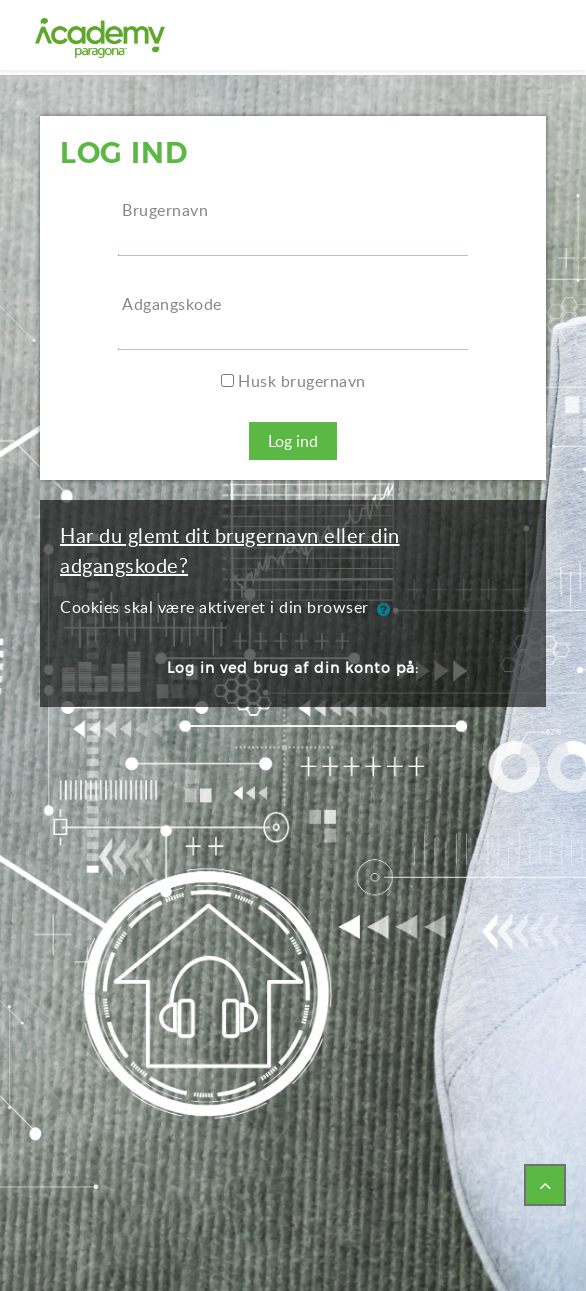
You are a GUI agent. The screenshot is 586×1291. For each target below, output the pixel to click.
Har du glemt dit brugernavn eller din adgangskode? (230, 550)
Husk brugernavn (302, 381)
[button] (387, 609)
